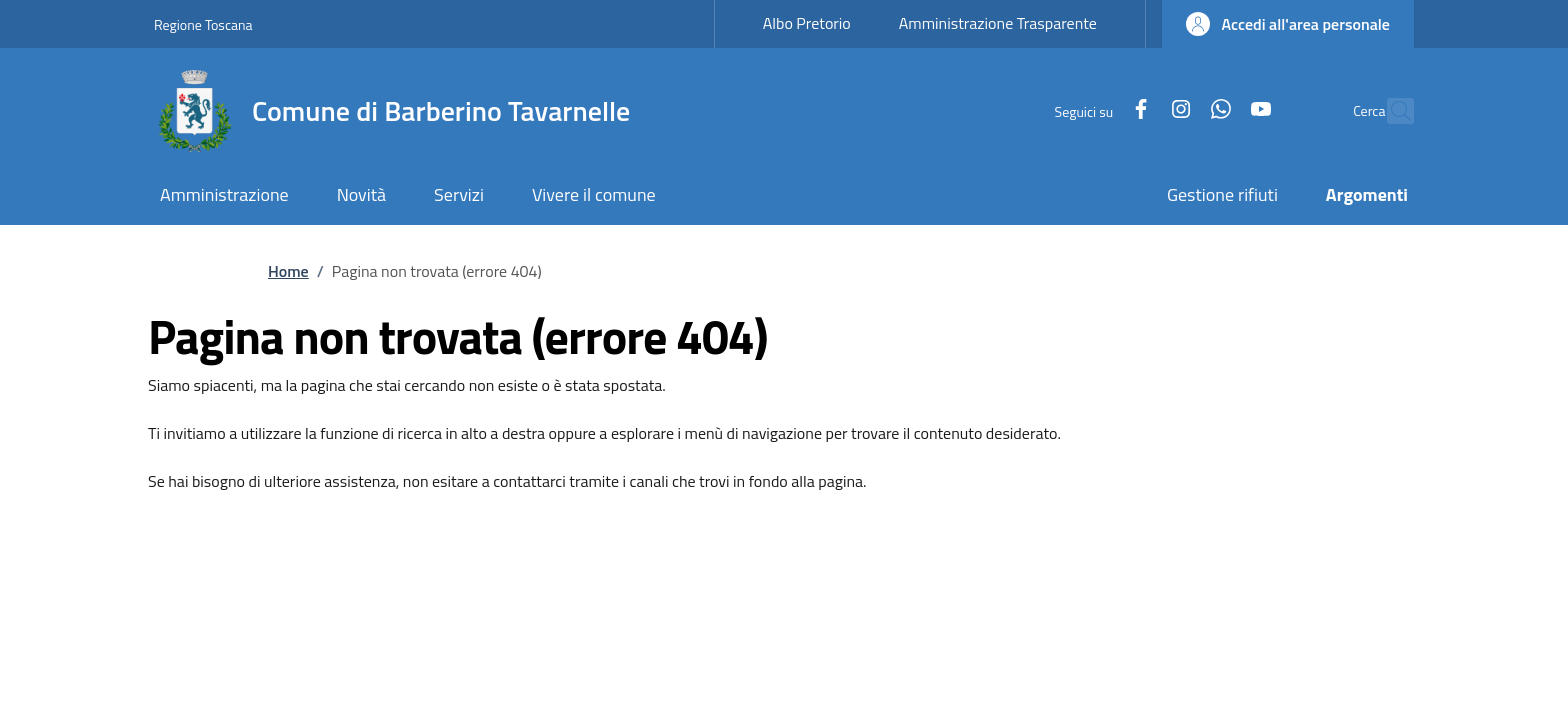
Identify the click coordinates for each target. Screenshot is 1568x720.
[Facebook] (1098, 110)
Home (288, 271)
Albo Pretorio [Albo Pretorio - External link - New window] (807, 23)
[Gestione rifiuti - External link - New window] (1222, 196)
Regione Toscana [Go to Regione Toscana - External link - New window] (203, 24)
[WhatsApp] (1178, 110)
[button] (1288, 24)
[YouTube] (1218, 110)
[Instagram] (1138, 110)
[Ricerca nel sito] (1390, 111)
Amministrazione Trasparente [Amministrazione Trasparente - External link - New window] (998, 23)
